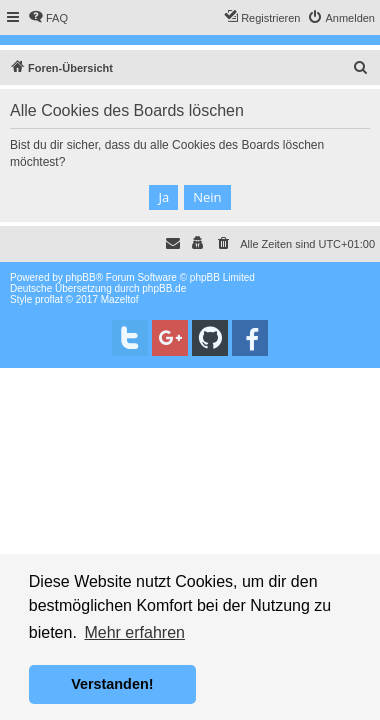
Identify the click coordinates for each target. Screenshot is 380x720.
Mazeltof (120, 299)
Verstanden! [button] (112, 684)
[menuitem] (48, 18)
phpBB (81, 277)
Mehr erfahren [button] (134, 632)
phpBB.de (164, 288)
